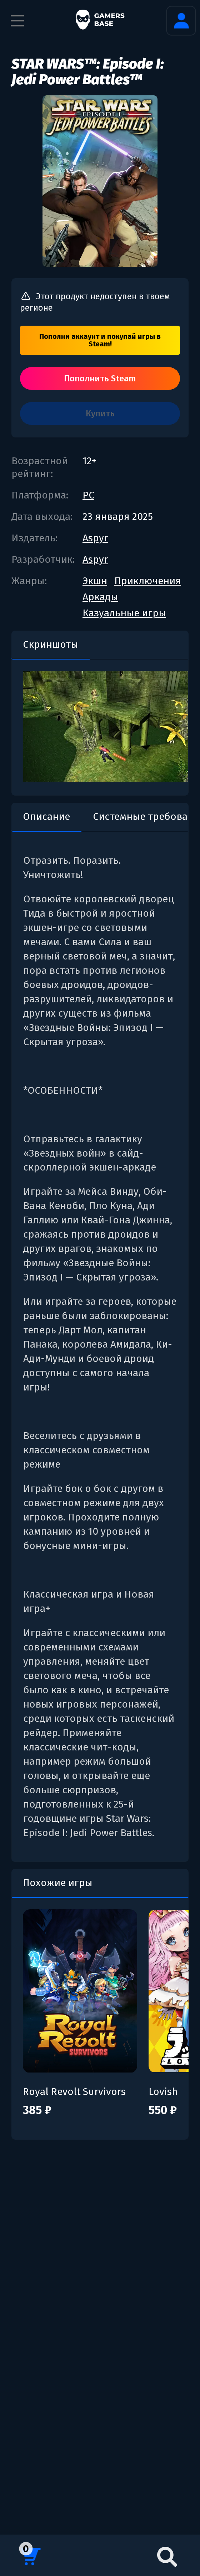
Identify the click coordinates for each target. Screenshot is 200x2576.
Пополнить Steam (100, 379)
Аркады (100, 597)
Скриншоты (50, 644)
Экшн (94, 581)
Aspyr (95, 538)
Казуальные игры (124, 613)
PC (88, 495)
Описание (46, 816)
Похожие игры (57, 1883)
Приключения (147, 581)
